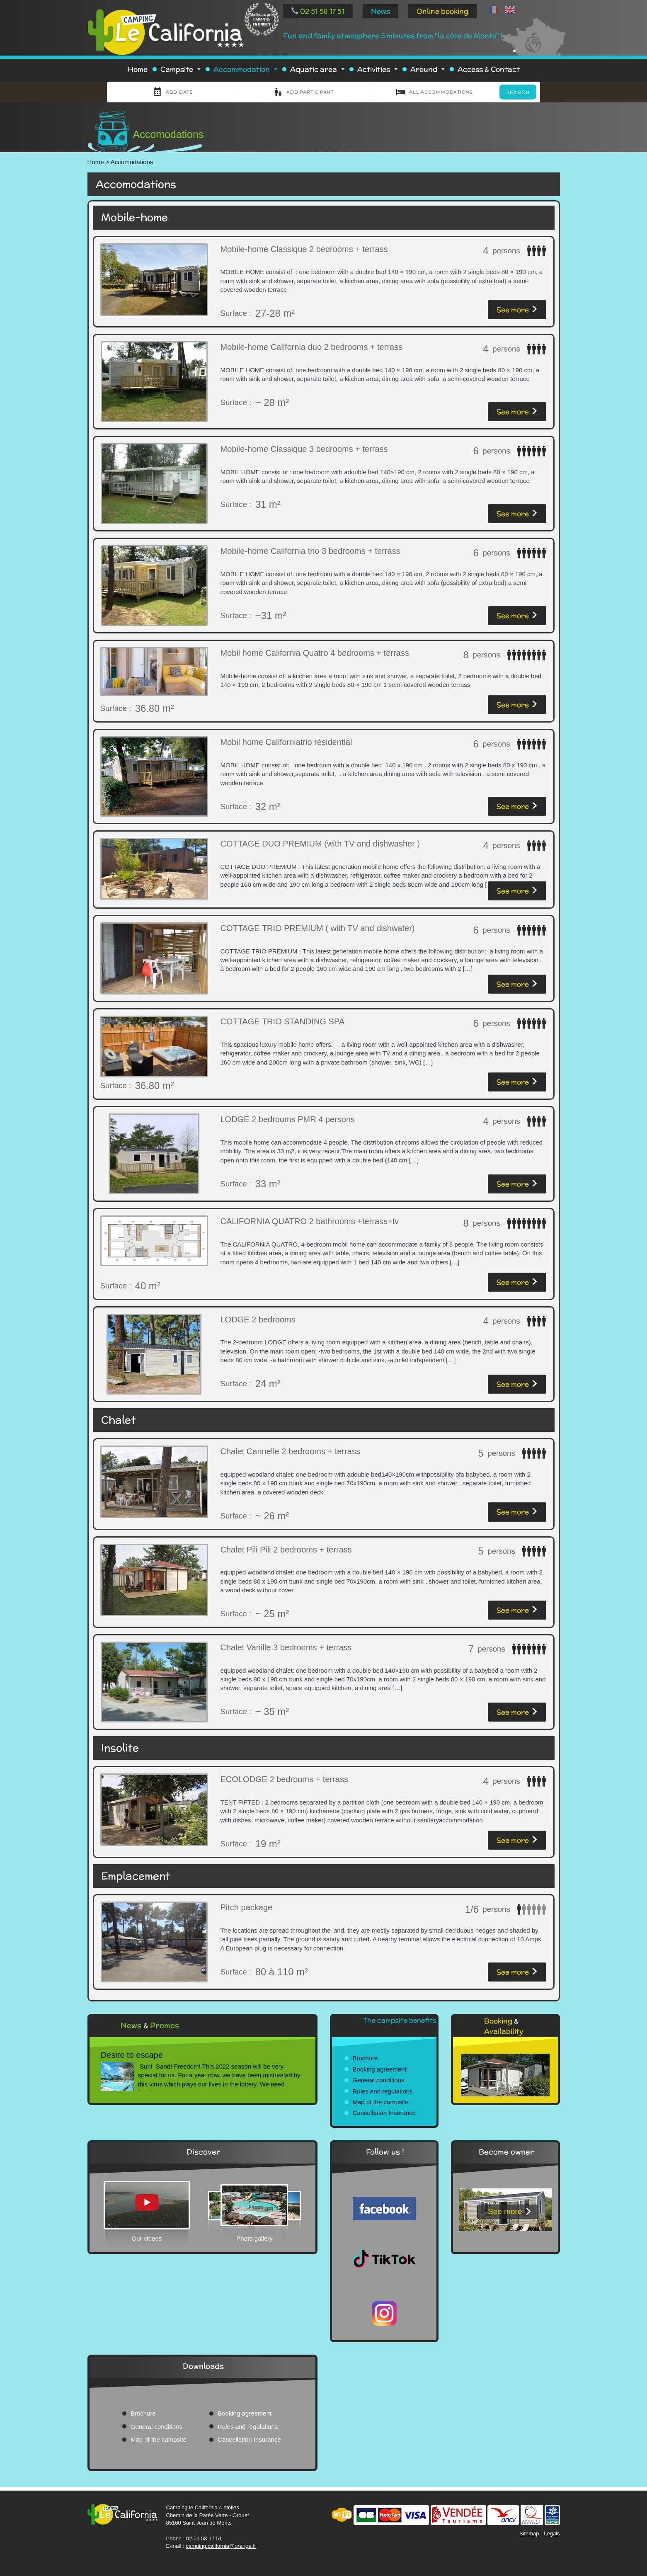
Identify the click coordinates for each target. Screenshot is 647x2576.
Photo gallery (254, 2238)
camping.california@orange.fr (221, 2546)
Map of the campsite (381, 2101)
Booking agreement (380, 2069)
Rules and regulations (383, 2091)
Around (429, 71)
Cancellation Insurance (384, 2112)
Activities (379, 71)
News (380, 11)
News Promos (150, 2025)
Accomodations (132, 161)
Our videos (147, 2238)
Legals (552, 2533)
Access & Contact (489, 69)
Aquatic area (319, 71)
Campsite (182, 71)
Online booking (442, 11)
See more (517, 310)
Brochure (365, 2058)
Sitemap (529, 2533)
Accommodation (247, 71)
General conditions (379, 2080)
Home (138, 69)
